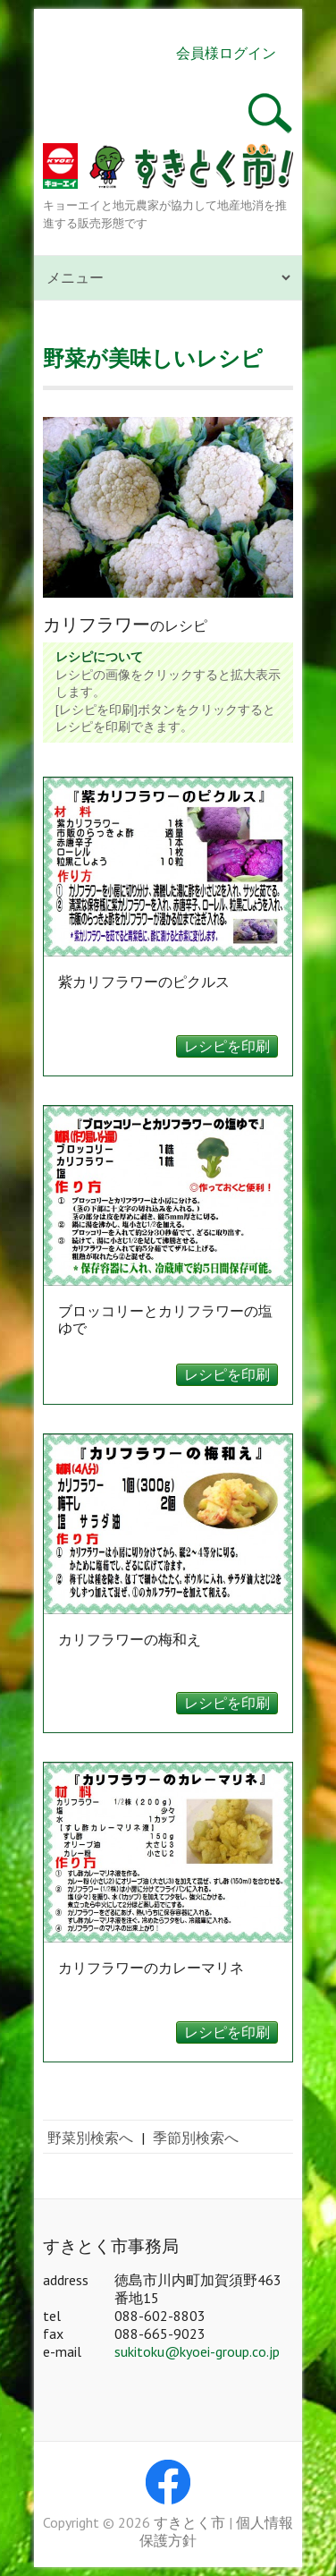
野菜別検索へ (90, 2138)
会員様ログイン (226, 53)
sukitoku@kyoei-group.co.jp (197, 2351)
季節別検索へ (196, 2138)
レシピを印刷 (227, 1046)
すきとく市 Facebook (168, 2482)
